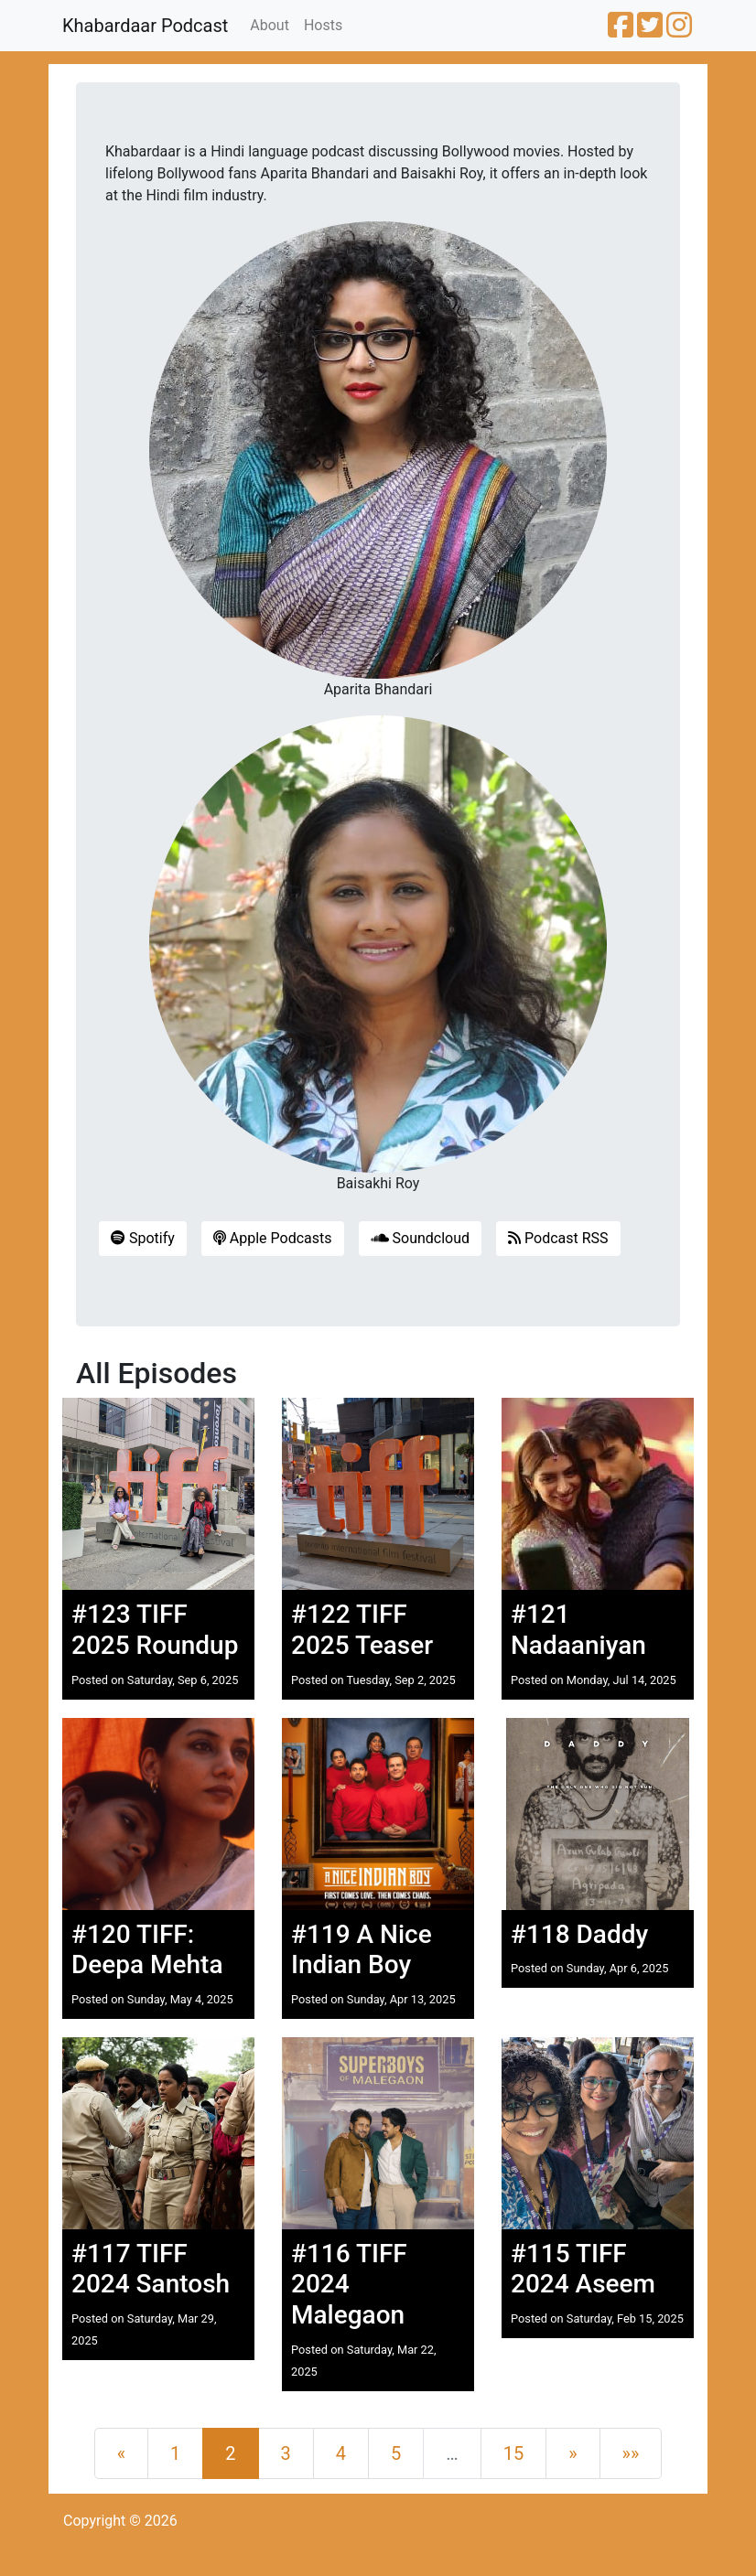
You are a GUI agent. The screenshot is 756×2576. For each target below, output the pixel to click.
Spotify (143, 1238)
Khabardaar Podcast (145, 26)
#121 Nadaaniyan (578, 1629)
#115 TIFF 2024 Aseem (583, 2269)
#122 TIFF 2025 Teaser (362, 1629)
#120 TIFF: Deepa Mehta (147, 1949)
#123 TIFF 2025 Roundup (154, 1629)
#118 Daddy (579, 1934)
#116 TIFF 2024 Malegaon (349, 2284)
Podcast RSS (558, 1238)
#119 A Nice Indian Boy (361, 1949)
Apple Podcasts (272, 1238)
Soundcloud (420, 1238)
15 (513, 2453)
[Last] (631, 2453)
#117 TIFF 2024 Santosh (150, 2269)
